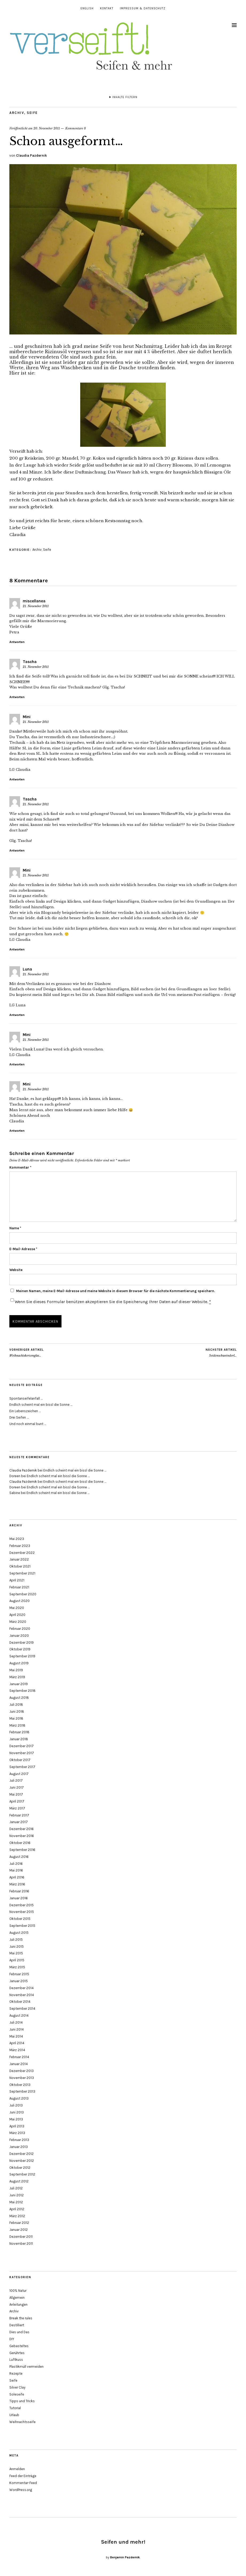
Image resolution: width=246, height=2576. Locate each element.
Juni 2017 (16, 1787)
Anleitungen (18, 2304)
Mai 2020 (16, 1608)
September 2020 (22, 1594)
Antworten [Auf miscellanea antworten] (17, 642)
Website (15, 1270)
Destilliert (16, 2325)
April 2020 (17, 1615)
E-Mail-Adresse (23, 1249)
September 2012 (22, 2174)
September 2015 (22, 1926)
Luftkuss (16, 2360)
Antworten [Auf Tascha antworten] (17, 697)
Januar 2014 (18, 2064)
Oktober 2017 (19, 1760)
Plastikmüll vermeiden (26, 2367)
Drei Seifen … (19, 1417)
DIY (11, 2339)
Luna (27, 969)
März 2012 (17, 2216)
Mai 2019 (16, 1670)
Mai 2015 (16, 1953)
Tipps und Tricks (22, 2401)
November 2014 (21, 1995)
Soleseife (16, 2394)
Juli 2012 (16, 2188)
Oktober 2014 (19, 2002)
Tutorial (15, 2408)
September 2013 (22, 2091)
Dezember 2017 (21, 1746)
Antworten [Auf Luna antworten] (17, 1015)
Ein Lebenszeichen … (25, 1411)
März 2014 (17, 2050)
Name (15, 1228)
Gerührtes (17, 2353)
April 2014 (16, 2043)
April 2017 (16, 1801)
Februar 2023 (19, 1546)
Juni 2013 (16, 2112)
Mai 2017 (16, 1794)
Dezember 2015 (21, 1905)
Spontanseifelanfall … (26, 1398)
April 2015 (16, 1960)
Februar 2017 (19, 1815)
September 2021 (22, 1573)
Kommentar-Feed (23, 2483)
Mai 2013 (16, 2119)
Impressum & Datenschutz (143, 8)
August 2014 (19, 2015)
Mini (26, 716)
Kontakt (106, 8)
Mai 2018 (16, 1718)
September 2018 (22, 1691)
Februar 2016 (19, 1891)
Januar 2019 (18, 1684)
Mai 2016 (16, 1870)
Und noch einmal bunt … (27, 1424)
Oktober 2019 (19, 1649)
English (87, 8)
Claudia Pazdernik (31, 155)
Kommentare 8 (75, 128)
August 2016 (19, 1857)
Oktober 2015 (19, 1919)
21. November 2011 (36, 606)
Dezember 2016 (21, 1829)
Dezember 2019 (21, 1643)
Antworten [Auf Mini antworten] (17, 779)
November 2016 (21, 1836)
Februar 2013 (19, 2140)
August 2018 (19, 1698)
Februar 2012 (19, 2223)
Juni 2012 (16, 2195)
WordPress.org (20, 2490)
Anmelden (17, 2469)
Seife (32, 113)
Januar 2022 (19, 1559)
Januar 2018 (18, 1739)
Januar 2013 (18, 2147)
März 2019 (17, 1677)
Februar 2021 (19, 1587)
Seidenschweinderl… (221, 1352)
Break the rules (20, 2318)
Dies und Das (19, 2332)
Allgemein (17, 2298)
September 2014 (22, 2009)
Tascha (30, 661)
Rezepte (15, 2373)
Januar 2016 (18, 1898)
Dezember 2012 (21, 2154)
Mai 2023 (16, 1539)
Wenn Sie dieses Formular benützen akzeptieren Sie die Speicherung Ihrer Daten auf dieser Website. (113, 1301)
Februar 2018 (19, 1732)
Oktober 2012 (19, 2168)
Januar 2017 (18, 1822)
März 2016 (17, 1884)
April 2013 (16, 2126)
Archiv (16, 113)
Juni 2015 (16, 1946)
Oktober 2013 (19, 2085)
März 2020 (17, 1622)
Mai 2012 (16, 2202)
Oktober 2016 (19, 1843)
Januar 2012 (18, 2230)
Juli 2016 (16, 1864)
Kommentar (20, 1167)
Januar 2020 (19, 1636)
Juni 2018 (16, 1711)
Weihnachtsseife (22, 2422)
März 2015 (17, 1967)
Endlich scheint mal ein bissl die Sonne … (40, 1405)
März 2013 (17, 2133)
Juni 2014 (16, 2029)
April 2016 (16, 1877)
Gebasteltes (19, 2346)
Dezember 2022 (22, 1553)
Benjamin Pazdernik (125, 2557)
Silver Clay (17, 2387)
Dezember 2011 (21, 2237)
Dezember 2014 (21, 1988)
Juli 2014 (16, 2022)
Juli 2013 (16, 2105)
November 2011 (21, 2244)
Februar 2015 (19, 1974)
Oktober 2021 (19, 1566)
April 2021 (16, 1580)
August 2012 (19, 2181)
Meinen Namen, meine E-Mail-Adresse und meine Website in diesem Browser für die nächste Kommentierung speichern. (115, 1291)
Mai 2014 (16, 2036)
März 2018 (17, 1725)
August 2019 (19, 1663)
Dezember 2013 (21, 2071)
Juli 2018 (16, 1705)
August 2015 (19, 1933)
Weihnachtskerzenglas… (26, 1352)
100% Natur (17, 2291)
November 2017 (21, 1753)
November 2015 (21, 1912)
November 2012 (21, 2161)
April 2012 (16, 2209)
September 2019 (22, 1656)
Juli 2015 (16, 1940)
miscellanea (34, 601)
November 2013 (21, 2078)
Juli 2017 (16, 1780)
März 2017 (17, 1808)
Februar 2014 (19, 2057)
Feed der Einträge (22, 2476)
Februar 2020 (19, 1629)
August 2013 (19, 2098)
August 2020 (19, 1601)
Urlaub (14, 2415)
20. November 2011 (46, 128)
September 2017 (22, 1767)
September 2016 (22, 1850)
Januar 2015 (18, 1981)
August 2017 (19, 1774)
